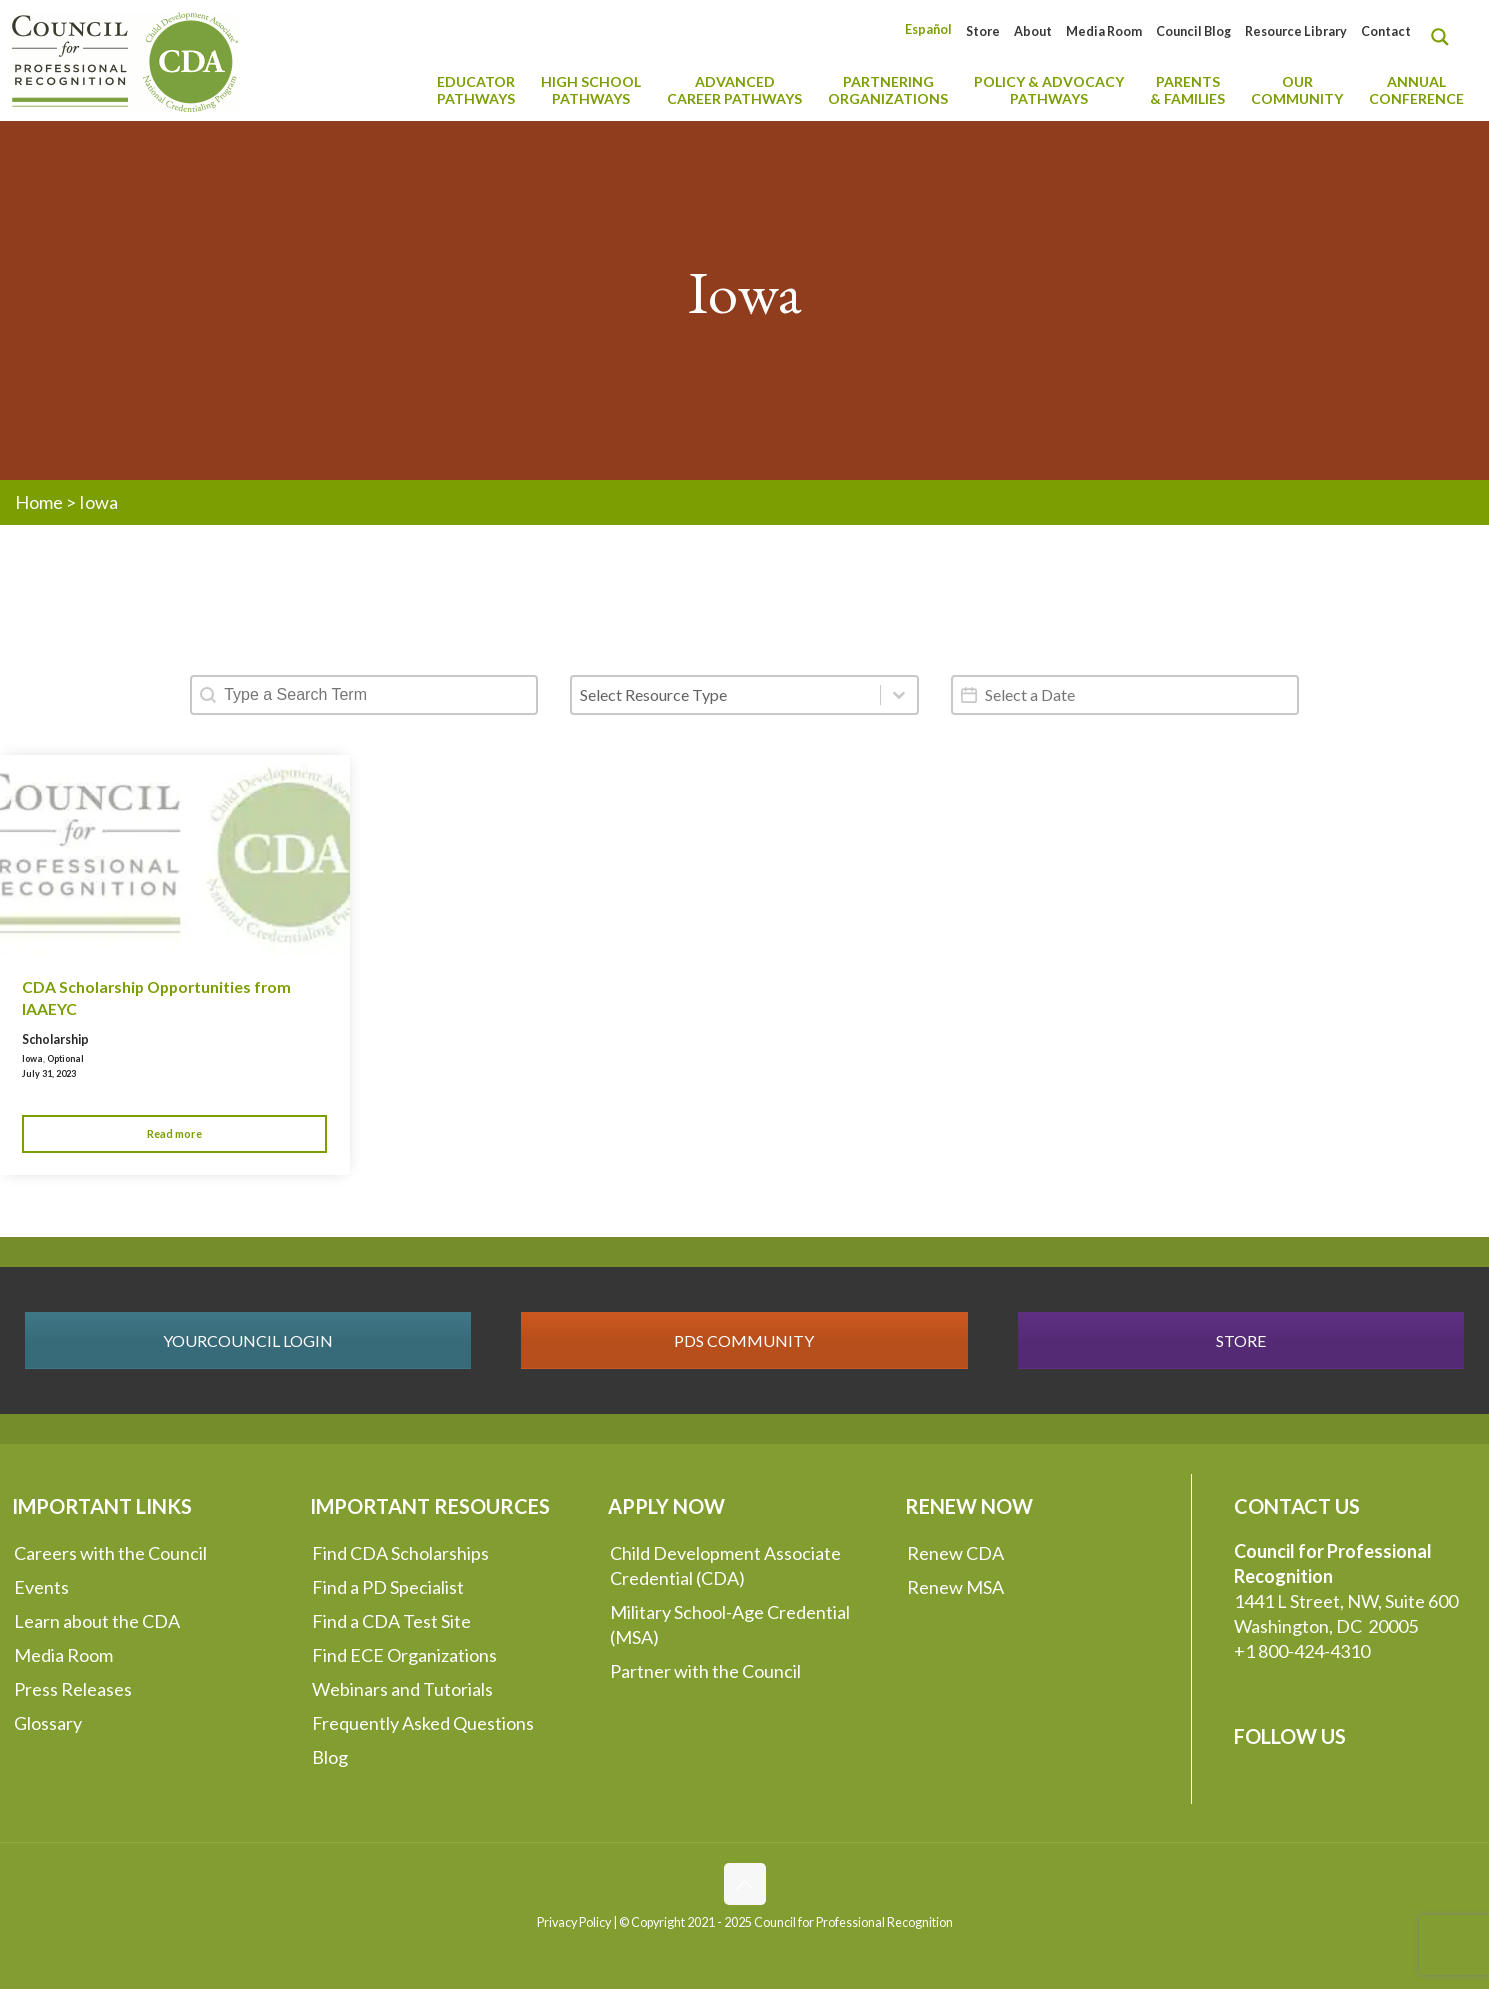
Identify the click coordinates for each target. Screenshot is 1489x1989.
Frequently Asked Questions (423, 1723)
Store (983, 31)
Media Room (1104, 31)
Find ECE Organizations (404, 1655)
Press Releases (73, 1689)
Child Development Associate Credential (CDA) (725, 1565)
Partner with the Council (705, 1671)
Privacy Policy (574, 1922)
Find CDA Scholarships (400, 1553)
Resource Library (1296, 31)
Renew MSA (955, 1587)
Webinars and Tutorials (402, 1689)
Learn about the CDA (97, 1621)
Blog (330, 1757)
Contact (1386, 31)
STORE (1241, 1340)
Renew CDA (955, 1553)
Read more (174, 1133)
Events (41, 1587)
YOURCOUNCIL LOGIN (248, 1340)
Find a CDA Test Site (391, 1621)
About (1033, 31)
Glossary (48, 1723)
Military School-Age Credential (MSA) (730, 1624)
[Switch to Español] (928, 29)
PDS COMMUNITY (744, 1340)
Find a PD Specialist (388, 1587)
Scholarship (55, 1039)
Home (39, 502)
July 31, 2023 (49, 1073)
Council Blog (1193, 31)
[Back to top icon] (745, 1884)
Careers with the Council (110, 1553)
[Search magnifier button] (1445, 37)
